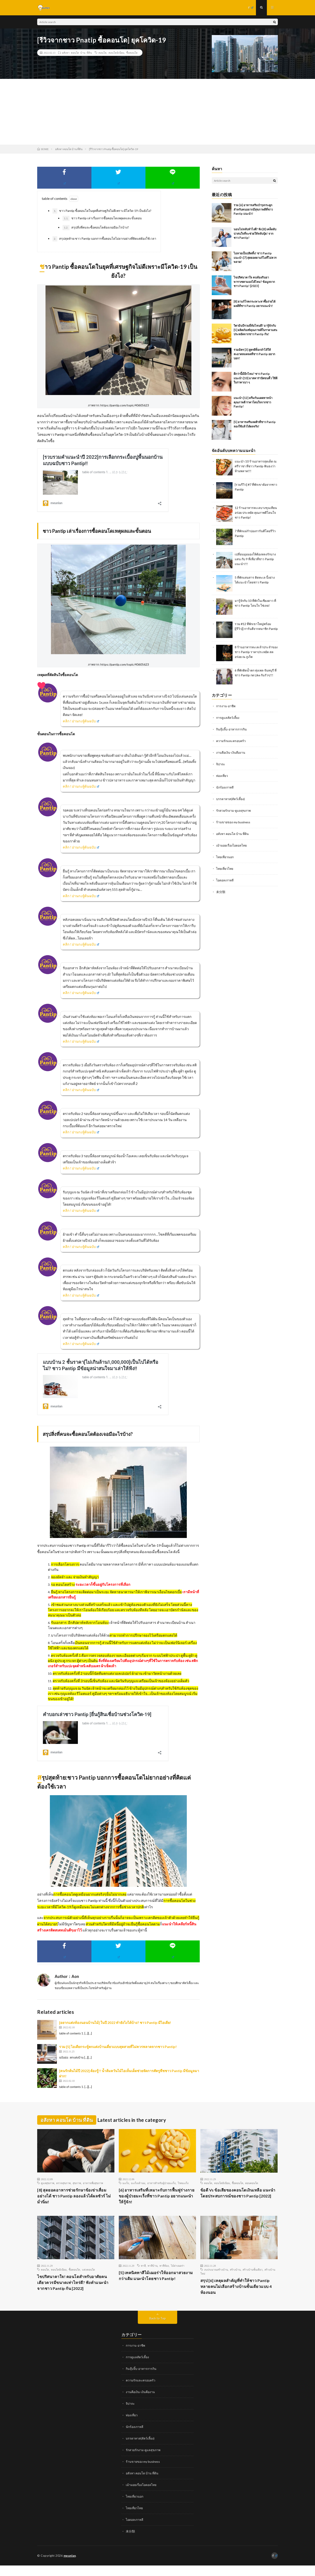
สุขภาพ (77, 2196)
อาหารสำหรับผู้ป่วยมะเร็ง (161, 2196)
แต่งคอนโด (88, 2283)
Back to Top (157, 2332)
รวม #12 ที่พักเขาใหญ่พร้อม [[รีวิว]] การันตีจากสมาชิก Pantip (253, 628)
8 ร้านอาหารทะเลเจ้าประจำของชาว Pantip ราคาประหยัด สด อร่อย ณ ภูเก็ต (256, 651)
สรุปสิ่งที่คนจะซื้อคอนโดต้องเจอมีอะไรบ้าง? (96, 227)
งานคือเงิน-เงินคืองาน (230, 751)
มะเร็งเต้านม (138, 2196)
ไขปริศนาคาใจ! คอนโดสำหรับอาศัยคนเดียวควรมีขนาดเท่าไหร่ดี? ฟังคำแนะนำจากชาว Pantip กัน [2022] (72, 2296)
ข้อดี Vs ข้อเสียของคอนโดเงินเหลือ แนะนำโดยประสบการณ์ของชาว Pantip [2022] (238, 2206)
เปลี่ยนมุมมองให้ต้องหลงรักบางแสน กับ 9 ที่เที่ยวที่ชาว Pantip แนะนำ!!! (255, 558)
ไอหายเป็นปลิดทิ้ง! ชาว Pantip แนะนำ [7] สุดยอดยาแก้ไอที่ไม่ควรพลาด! (255, 258)
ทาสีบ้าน (153, 2279)
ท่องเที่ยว (222, 774)
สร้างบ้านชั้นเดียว (252, 2283)
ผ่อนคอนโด (251, 2196)
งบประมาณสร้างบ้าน (216, 2283)
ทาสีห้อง (164, 2279)
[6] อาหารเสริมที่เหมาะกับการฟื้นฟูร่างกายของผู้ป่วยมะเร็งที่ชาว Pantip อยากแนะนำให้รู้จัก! (157, 2209)
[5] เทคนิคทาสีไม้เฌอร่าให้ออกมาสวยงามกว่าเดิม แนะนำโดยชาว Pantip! (156, 2289)
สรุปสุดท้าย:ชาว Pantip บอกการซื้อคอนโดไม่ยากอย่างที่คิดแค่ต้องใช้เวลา (104, 238)
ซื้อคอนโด (132, 52)
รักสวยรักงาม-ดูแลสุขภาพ (233, 808)
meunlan (70, 2566)
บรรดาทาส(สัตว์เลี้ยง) (230, 797)
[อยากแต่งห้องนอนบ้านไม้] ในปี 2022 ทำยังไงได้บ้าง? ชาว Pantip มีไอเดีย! (115, 2036)
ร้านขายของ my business (233, 820)
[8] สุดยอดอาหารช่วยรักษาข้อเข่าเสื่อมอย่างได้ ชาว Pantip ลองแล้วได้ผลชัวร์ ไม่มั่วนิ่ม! (74, 2209)
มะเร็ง (125, 2196)
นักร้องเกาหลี (225, 786)
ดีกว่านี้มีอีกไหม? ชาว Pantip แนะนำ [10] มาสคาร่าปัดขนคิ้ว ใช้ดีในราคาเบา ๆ (255, 378)
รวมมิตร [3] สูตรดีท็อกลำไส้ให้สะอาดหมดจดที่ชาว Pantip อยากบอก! (254, 354)
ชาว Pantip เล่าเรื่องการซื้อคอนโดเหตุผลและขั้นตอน (102, 218)
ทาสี (143, 2279)
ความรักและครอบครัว (231, 740)
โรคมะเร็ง (183, 2196)
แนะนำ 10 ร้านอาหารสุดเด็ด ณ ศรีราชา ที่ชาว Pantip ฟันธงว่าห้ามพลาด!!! (255, 465)
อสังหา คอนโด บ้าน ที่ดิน (77, 52)
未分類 (220, 888)
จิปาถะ (220, 763)
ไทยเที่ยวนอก (225, 854)
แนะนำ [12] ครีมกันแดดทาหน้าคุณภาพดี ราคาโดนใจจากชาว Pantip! (253, 402)
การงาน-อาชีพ (226, 706)
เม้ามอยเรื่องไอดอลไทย (231, 843)
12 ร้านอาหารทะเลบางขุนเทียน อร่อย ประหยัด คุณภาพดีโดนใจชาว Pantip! (256, 512)
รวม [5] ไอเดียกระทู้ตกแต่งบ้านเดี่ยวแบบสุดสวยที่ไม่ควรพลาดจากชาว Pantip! (118, 2060)
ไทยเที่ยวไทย (224, 865)
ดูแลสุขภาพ (47, 2196)
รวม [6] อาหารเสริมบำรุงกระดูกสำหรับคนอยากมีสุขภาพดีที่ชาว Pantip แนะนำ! (253, 209)
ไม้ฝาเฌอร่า (177, 2279)
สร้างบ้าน (235, 2283)
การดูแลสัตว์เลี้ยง (227, 717)
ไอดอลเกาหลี (225, 877)
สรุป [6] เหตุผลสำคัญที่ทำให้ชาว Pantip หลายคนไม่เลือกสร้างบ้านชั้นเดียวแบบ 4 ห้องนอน (236, 2300)
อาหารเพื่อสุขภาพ (93, 2196)
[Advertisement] (157, 111)
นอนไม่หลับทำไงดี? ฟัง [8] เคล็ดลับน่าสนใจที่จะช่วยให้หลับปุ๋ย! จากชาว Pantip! (255, 233)
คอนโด (102, 52)
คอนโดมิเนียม (116, 52)
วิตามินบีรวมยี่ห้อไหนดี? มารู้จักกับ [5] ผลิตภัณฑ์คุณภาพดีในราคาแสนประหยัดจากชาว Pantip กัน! (255, 330)
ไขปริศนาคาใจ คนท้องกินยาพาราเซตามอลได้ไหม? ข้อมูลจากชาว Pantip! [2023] (254, 282)
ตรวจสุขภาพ (63, 2196)
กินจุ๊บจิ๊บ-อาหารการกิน (231, 729)
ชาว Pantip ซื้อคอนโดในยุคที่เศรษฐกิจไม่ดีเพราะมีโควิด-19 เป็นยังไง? (101, 211)
